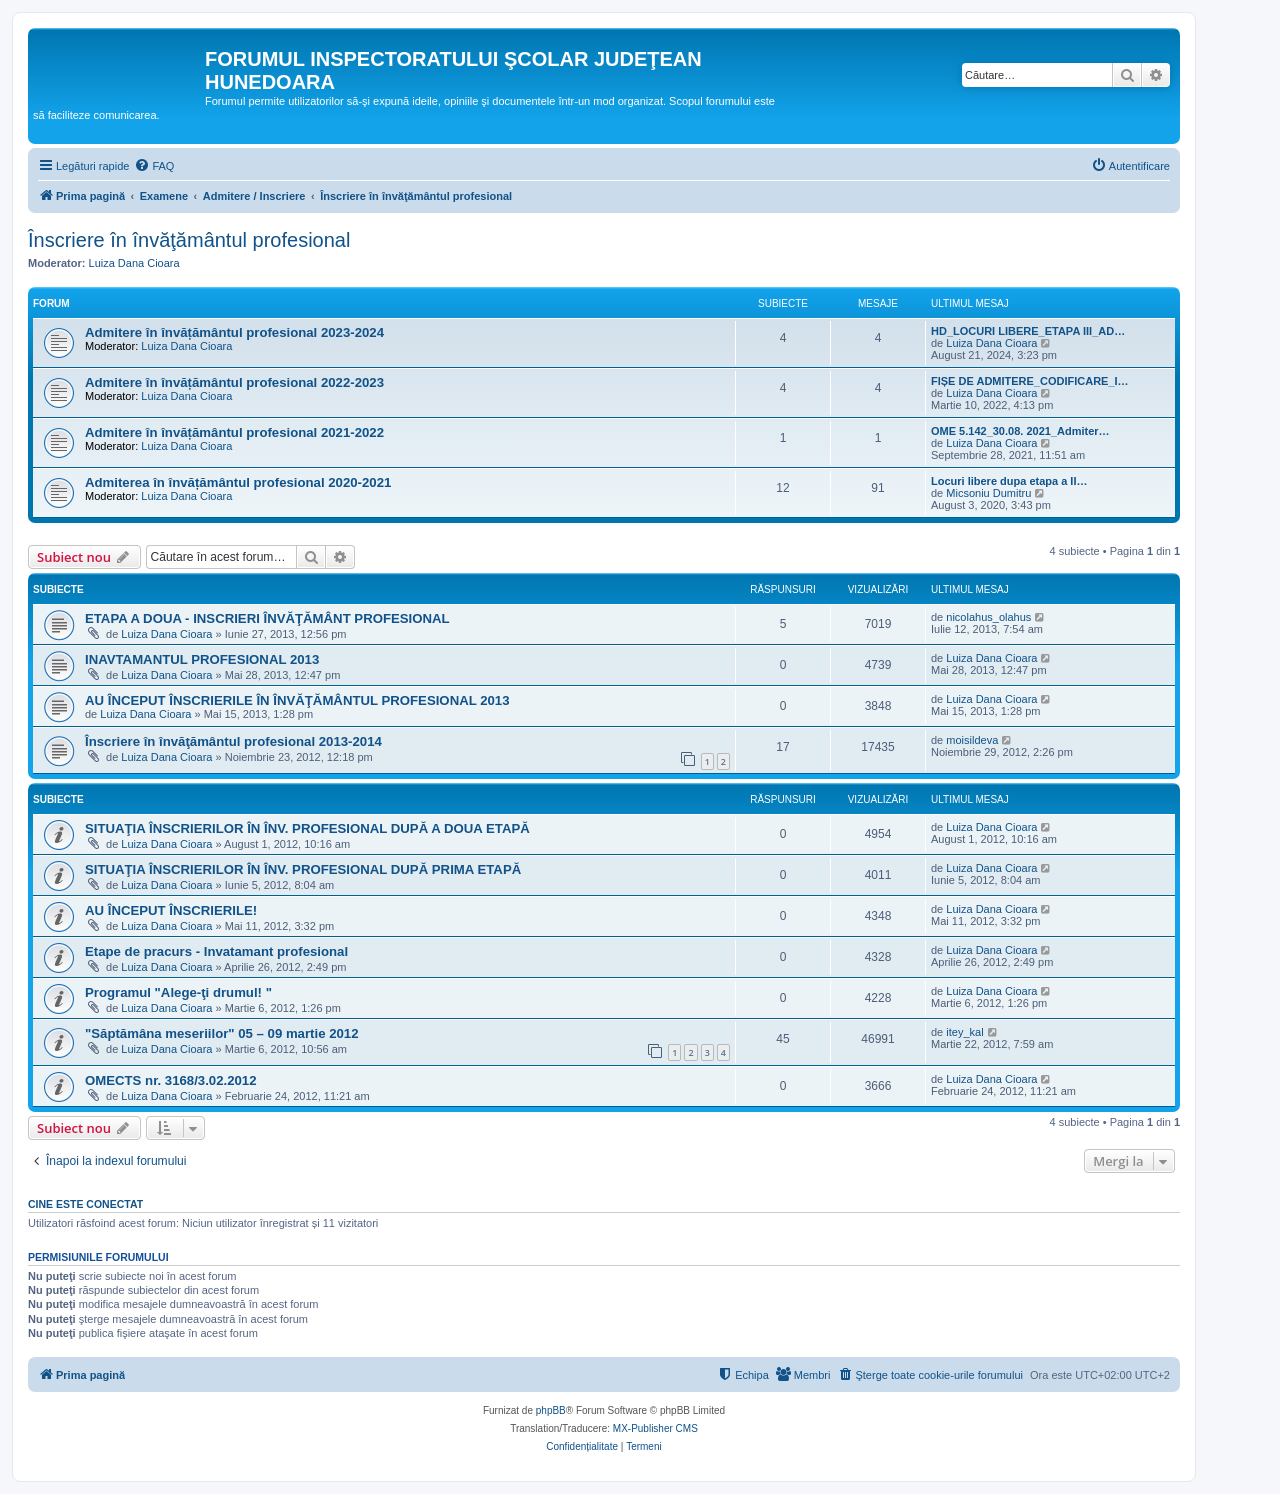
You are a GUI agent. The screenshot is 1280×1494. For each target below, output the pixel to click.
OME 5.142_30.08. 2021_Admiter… (1020, 431)
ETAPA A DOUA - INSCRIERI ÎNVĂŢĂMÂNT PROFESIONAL (267, 618)
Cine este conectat (85, 1204)
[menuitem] (154, 166)
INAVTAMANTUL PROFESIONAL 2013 (202, 659)
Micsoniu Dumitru (988, 493)
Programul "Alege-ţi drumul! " (178, 992)
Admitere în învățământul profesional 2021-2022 (234, 432)
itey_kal (964, 1032)
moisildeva (972, 740)
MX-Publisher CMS (655, 1428)
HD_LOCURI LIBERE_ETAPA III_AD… (1028, 331)
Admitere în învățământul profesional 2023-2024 (234, 332)
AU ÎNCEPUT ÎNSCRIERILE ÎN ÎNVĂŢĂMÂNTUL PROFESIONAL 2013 (297, 700)
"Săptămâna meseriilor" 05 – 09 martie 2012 (221, 1033)
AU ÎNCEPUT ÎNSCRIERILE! (171, 910)
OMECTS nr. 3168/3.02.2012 (171, 1080)
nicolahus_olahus (988, 617)
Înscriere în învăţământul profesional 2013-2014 (233, 741)
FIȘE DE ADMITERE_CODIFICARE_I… (1030, 381)
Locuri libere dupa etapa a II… (1009, 481)
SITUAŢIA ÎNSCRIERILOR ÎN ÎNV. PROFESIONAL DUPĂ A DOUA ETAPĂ (307, 828)
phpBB (551, 1410)
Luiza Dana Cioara (134, 263)
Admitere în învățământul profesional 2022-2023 (234, 382)
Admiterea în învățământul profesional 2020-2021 (238, 482)
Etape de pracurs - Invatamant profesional (216, 951)
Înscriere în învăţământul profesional (189, 240)
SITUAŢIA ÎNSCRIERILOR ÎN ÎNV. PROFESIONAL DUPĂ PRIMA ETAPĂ (303, 869)
